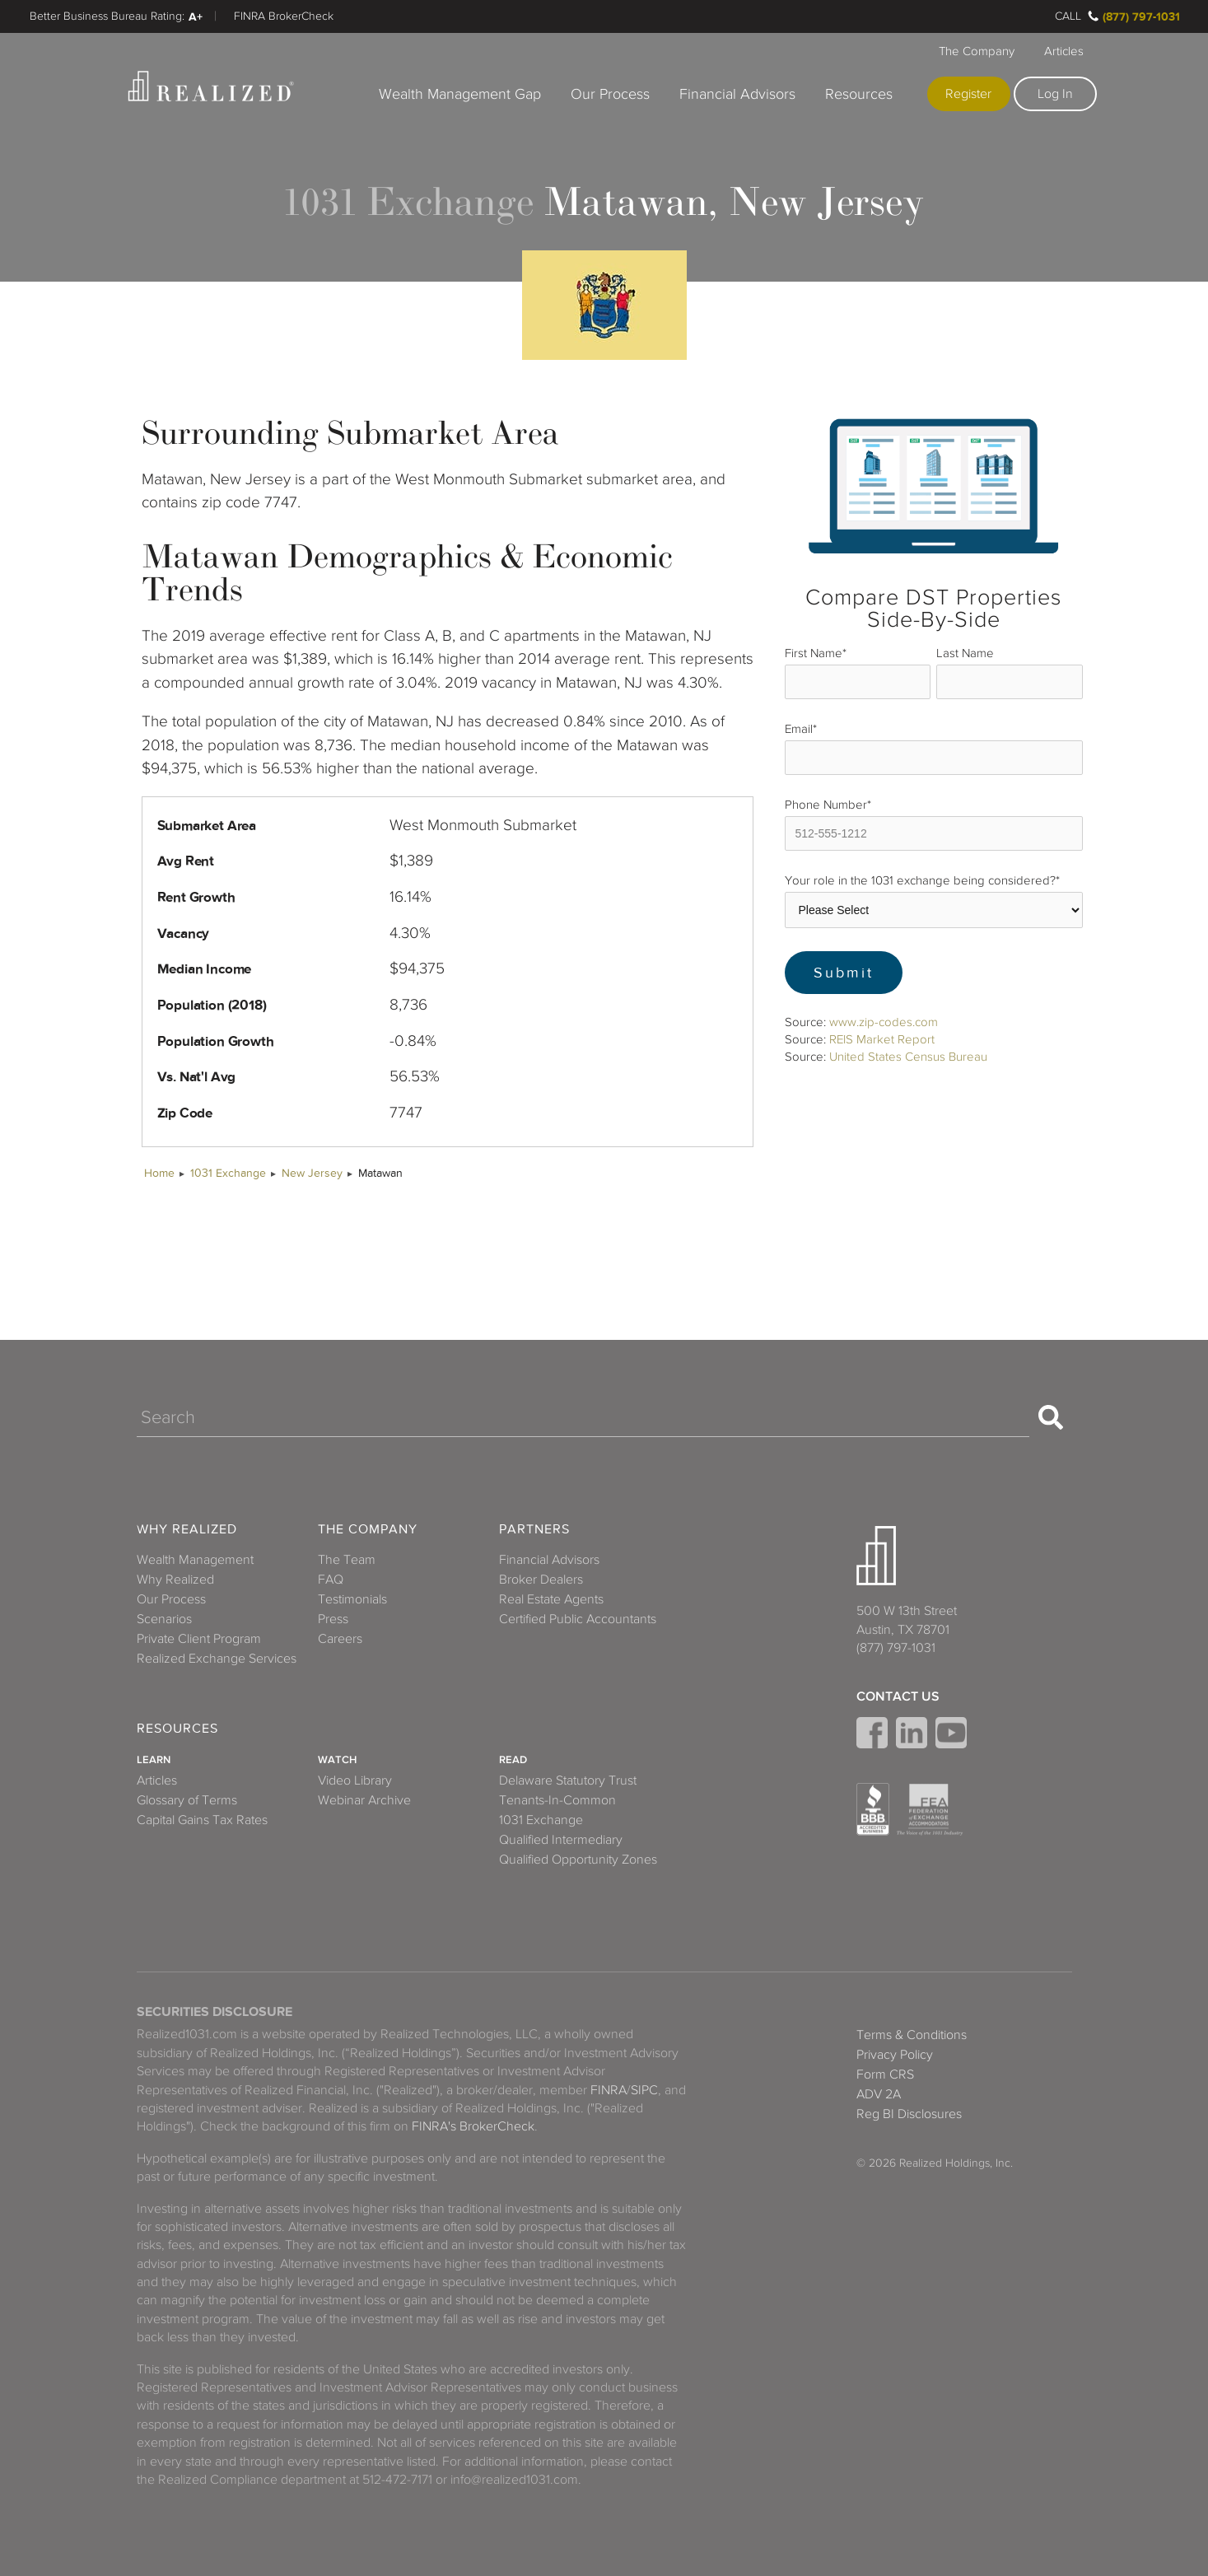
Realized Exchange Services (216, 1658)
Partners (534, 1530)
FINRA (608, 2090)
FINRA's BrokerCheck (473, 2126)
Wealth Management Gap (460, 94)
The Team (346, 1559)
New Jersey (312, 1173)
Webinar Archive (364, 1800)
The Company (976, 51)
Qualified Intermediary (561, 1839)
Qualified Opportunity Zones (578, 1859)
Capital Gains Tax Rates (202, 1820)
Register (968, 93)
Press (333, 1619)
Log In (1055, 93)
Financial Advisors (737, 94)
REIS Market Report (882, 1039)
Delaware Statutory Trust (568, 1780)
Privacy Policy (894, 2054)
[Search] (583, 1417)
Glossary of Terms (187, 1800)
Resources (859, 94)
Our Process (610, 94)
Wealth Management (195, 1559)
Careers (340, 1638)
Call (1068, 16)
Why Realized (187, 1530)
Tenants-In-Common (557, 1800)
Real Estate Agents (551, 1599)
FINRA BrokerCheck (283, 16)
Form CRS (885, 2074)
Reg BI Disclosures (909, 2114)
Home (159, 1173)
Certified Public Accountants (577, 1619)
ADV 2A (878, 2094)
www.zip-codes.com (883, 1022)
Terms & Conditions (911, 2035)
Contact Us (898, 1696)
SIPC (644, 2090)
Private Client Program (199, 1638)
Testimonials (352, 1599)
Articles (1064, 51)
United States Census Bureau (908, 1056)
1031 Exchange (228, 1173)
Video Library (355, 1780)
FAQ (330, 1579)
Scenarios (164, 1619)
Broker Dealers (541, 1579)
